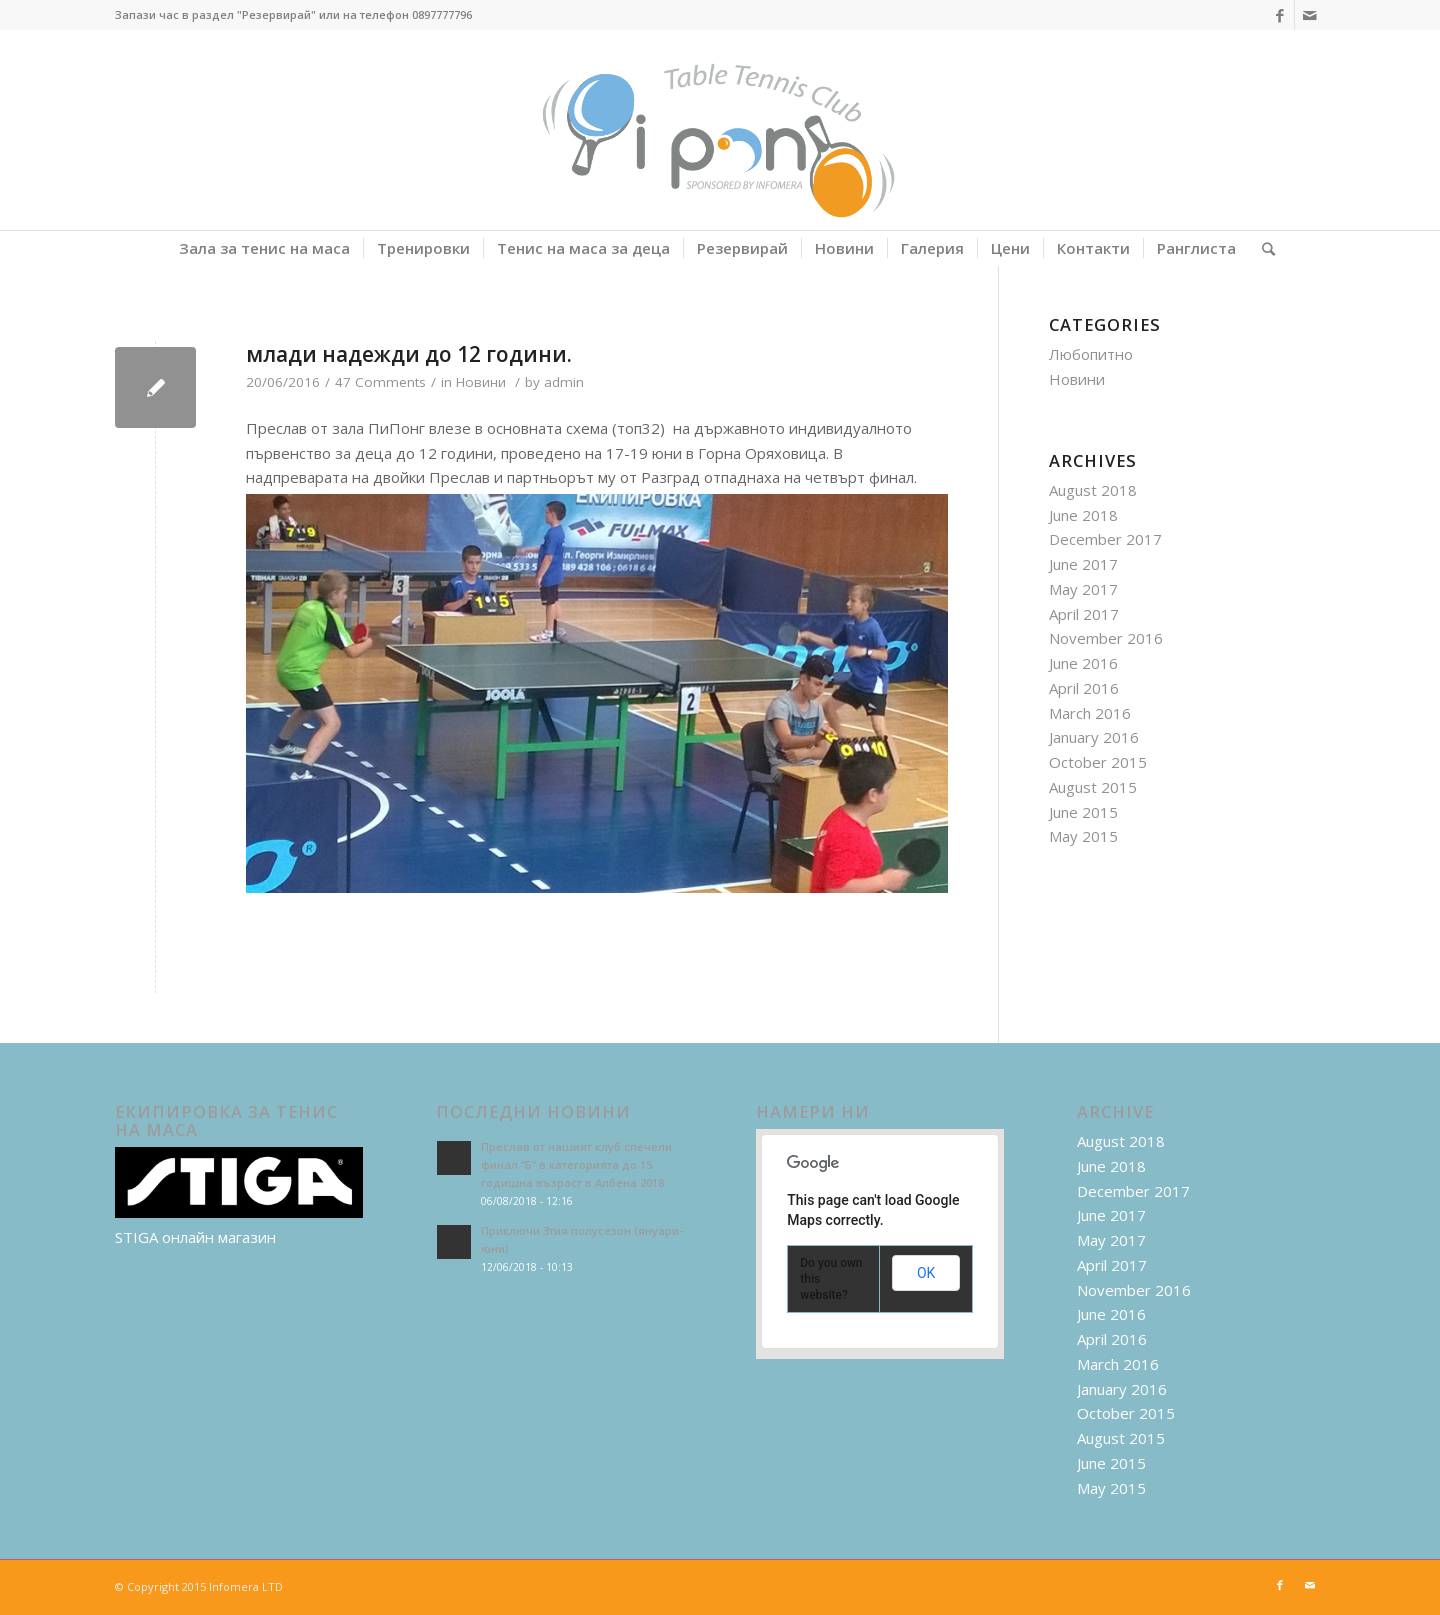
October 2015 (1098, 762)
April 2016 (1084, 688)
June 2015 (1083, 812)
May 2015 (1083, 836)
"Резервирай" (276, 14)
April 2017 (1084, 614)
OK (926, 1273)
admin (564, 382)
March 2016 (1090, 713)
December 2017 (1105, 539)
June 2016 (1083, 663)
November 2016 (1106, 638)
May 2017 (1083, 589)
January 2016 (1094, 737)
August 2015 (1093, 787)
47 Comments (380, 382)
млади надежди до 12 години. (409, 354)
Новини (481, 382)
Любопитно (1091, 354)
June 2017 (1083, 564)
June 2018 (1083, 515)
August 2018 (1093, 490)
